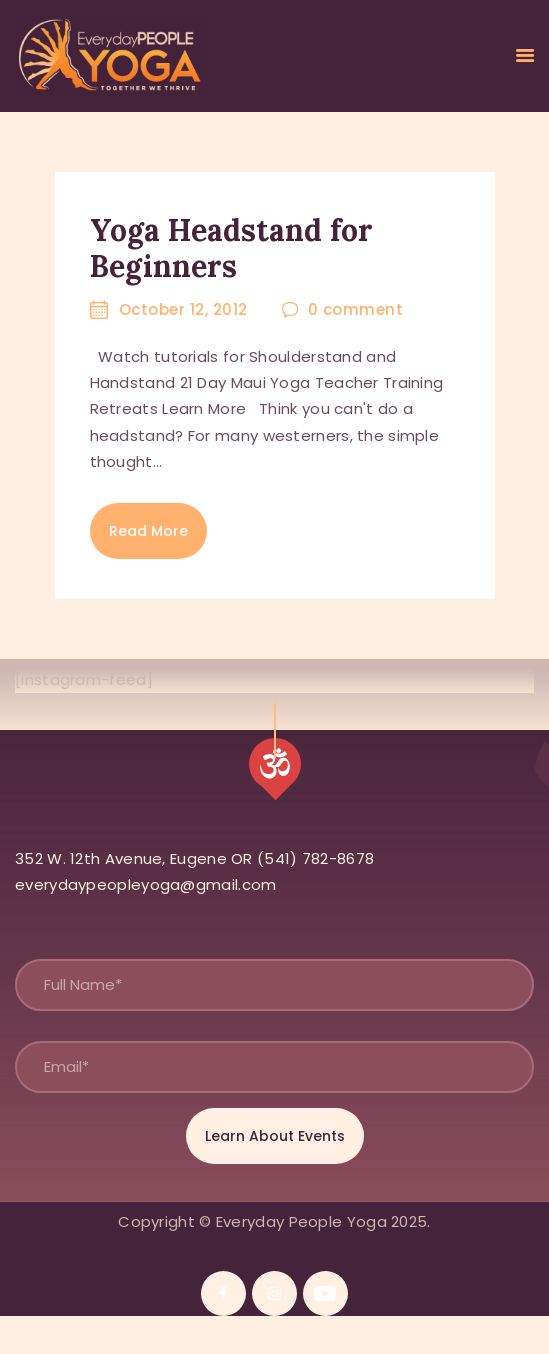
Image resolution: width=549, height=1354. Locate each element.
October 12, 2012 (183, 309)
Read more (148, 531)
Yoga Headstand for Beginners (231, 248)
